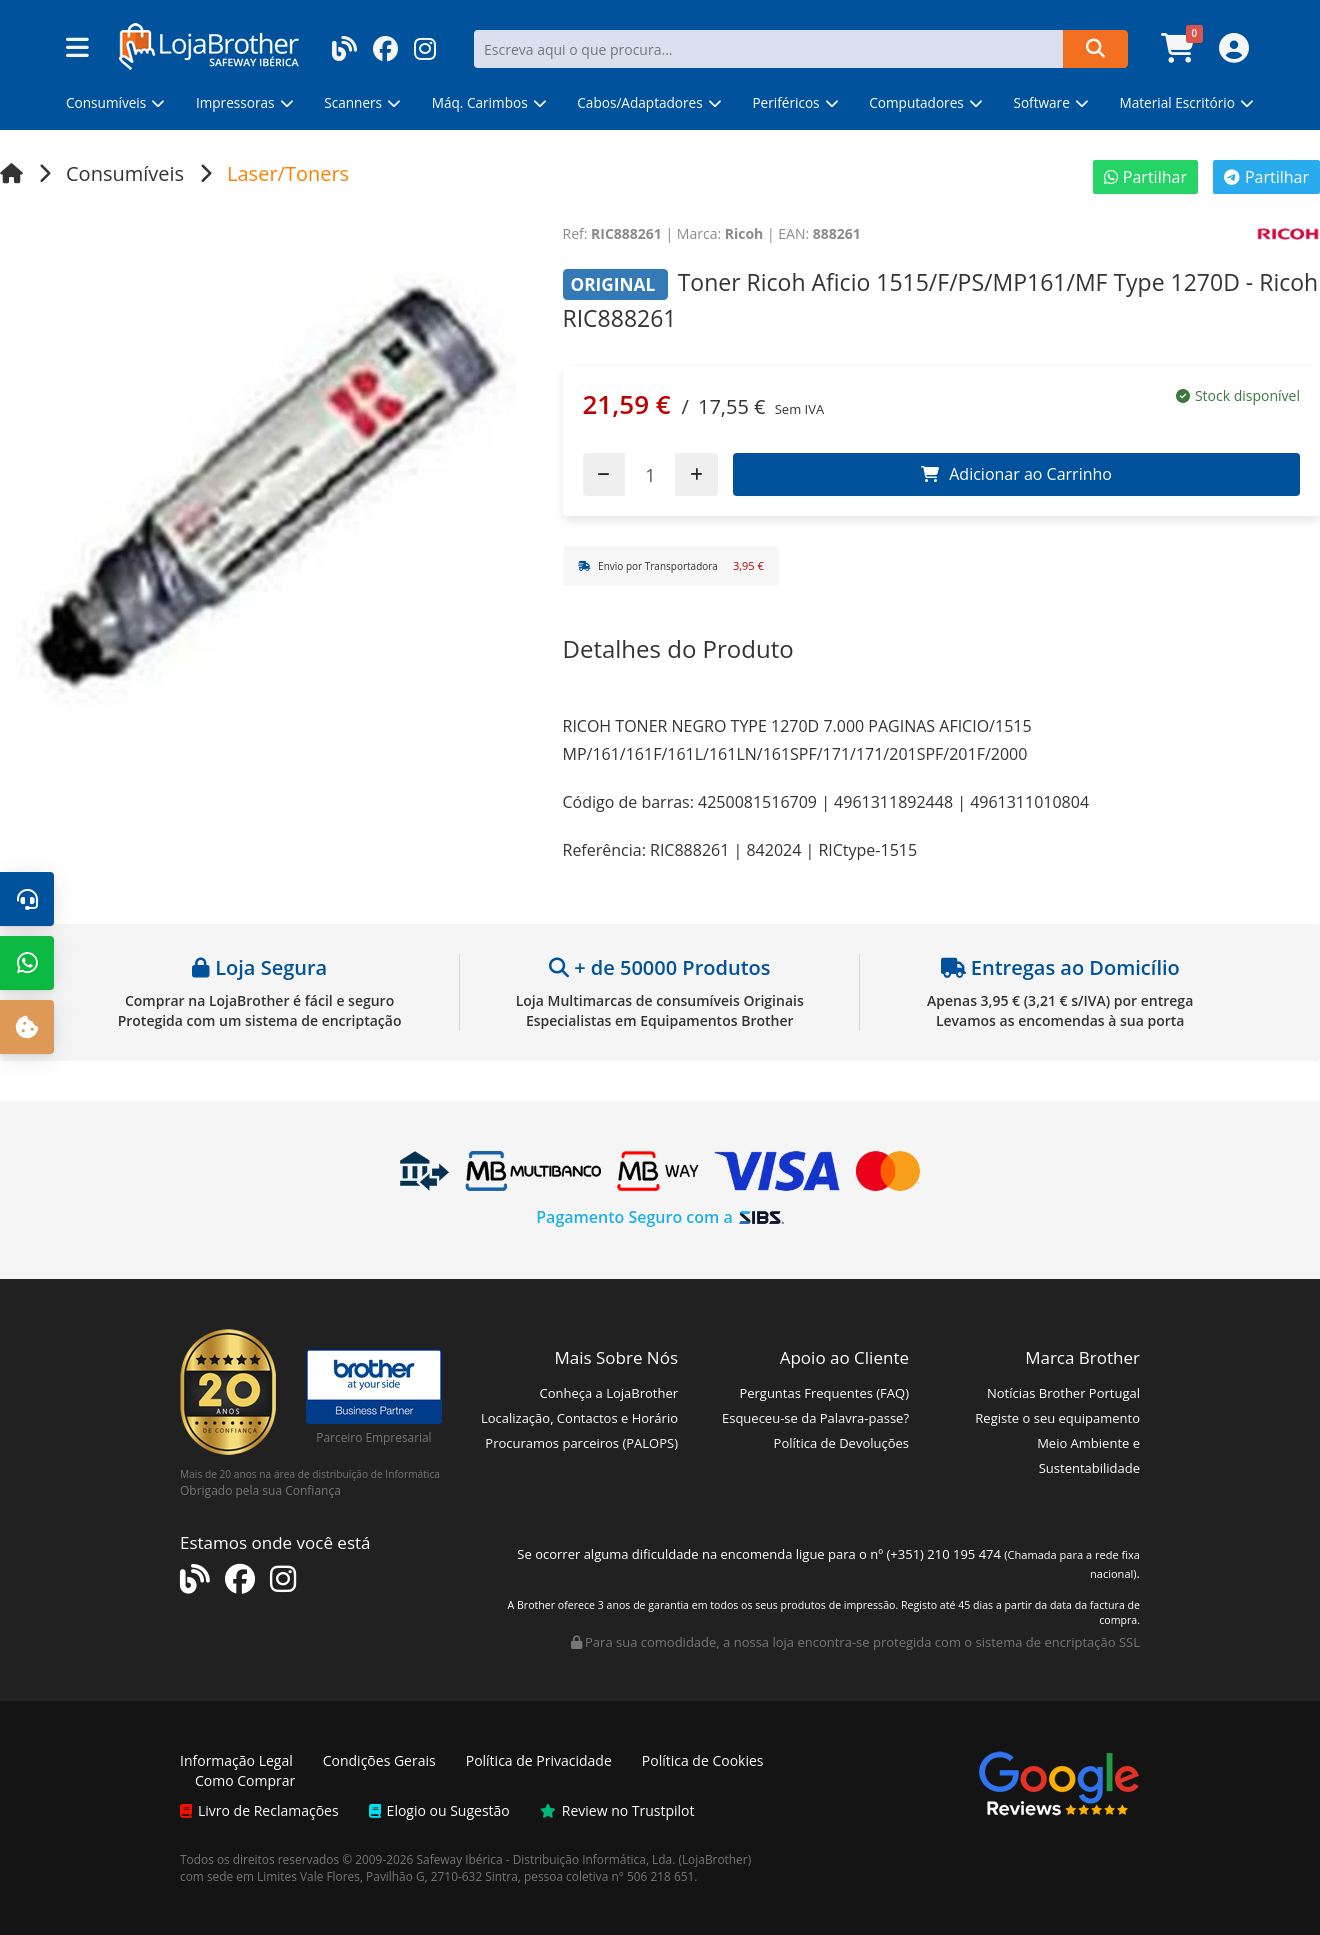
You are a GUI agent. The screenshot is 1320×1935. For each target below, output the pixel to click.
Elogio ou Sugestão (439, 1810)
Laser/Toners (288, 173)
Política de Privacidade (539, 1760)
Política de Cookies (703, 1760)
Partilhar (1145, 177)
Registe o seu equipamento (1057, 1418)
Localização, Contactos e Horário (579, 1418)
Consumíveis (125, 173)
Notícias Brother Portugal (1063, 1393)
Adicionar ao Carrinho (1016, 474)
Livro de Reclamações (259, 1810)
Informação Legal (236, 1760)
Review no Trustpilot (617, 1810)
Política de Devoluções (841, 1443)
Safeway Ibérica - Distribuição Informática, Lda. (546, 1859)
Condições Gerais (379, 1760)
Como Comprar (245, 1780)
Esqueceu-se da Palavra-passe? (815, 1418)
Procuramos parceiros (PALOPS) (581, 1443)
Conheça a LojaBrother (608, 1393)
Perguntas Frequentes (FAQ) (824, 1393)
